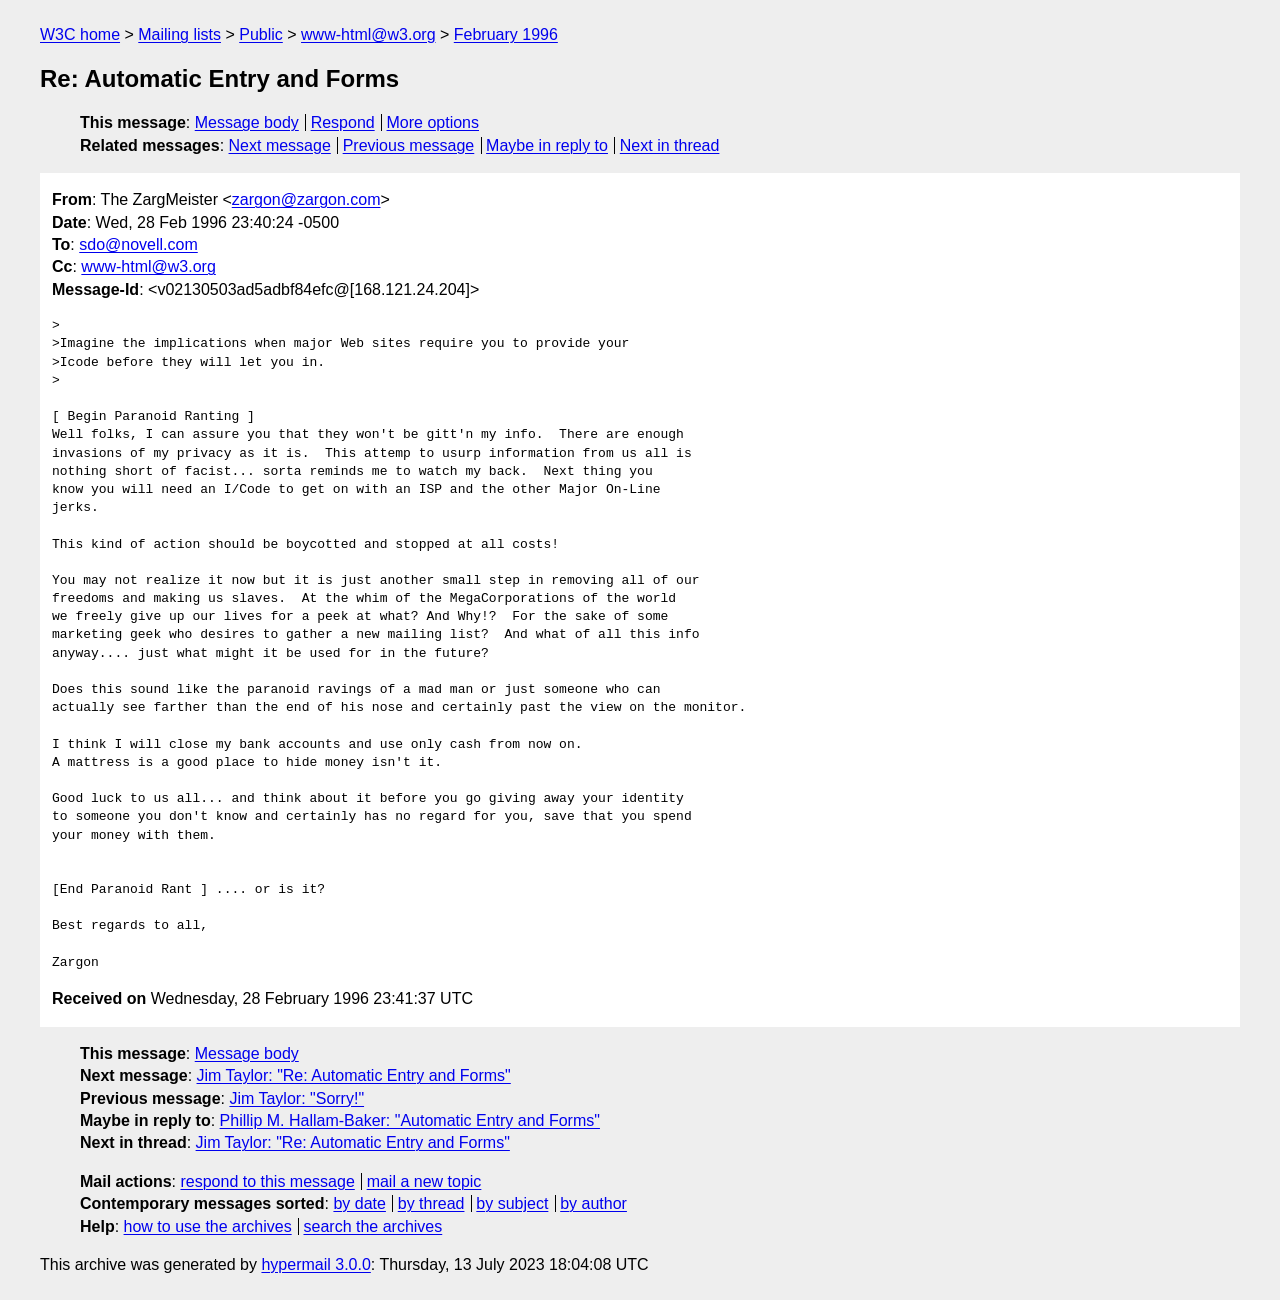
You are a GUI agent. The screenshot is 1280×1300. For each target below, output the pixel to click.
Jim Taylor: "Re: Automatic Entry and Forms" (354, 1075)
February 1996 (506, 34)
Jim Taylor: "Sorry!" (296, 1098)
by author (593, 1203)
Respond (343, 122)
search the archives (373, 1226)
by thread (431, 1203)
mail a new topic (424, 1181)
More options (433, 122)
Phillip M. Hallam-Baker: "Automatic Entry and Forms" (410, 1120)
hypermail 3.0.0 (315, 1264)
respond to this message (267, 1181)
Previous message (409, 145)
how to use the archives (208, 1226)
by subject (512, 1203)
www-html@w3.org (368, 34)
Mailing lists (179, 34)
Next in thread (670, 145)
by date (359, 1203)
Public (261, 34)
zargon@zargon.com (306, 199)
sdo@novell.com (138, 244)
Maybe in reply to (547, 145)
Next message (280, 145)
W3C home (80, 34)
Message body (247, 122)
